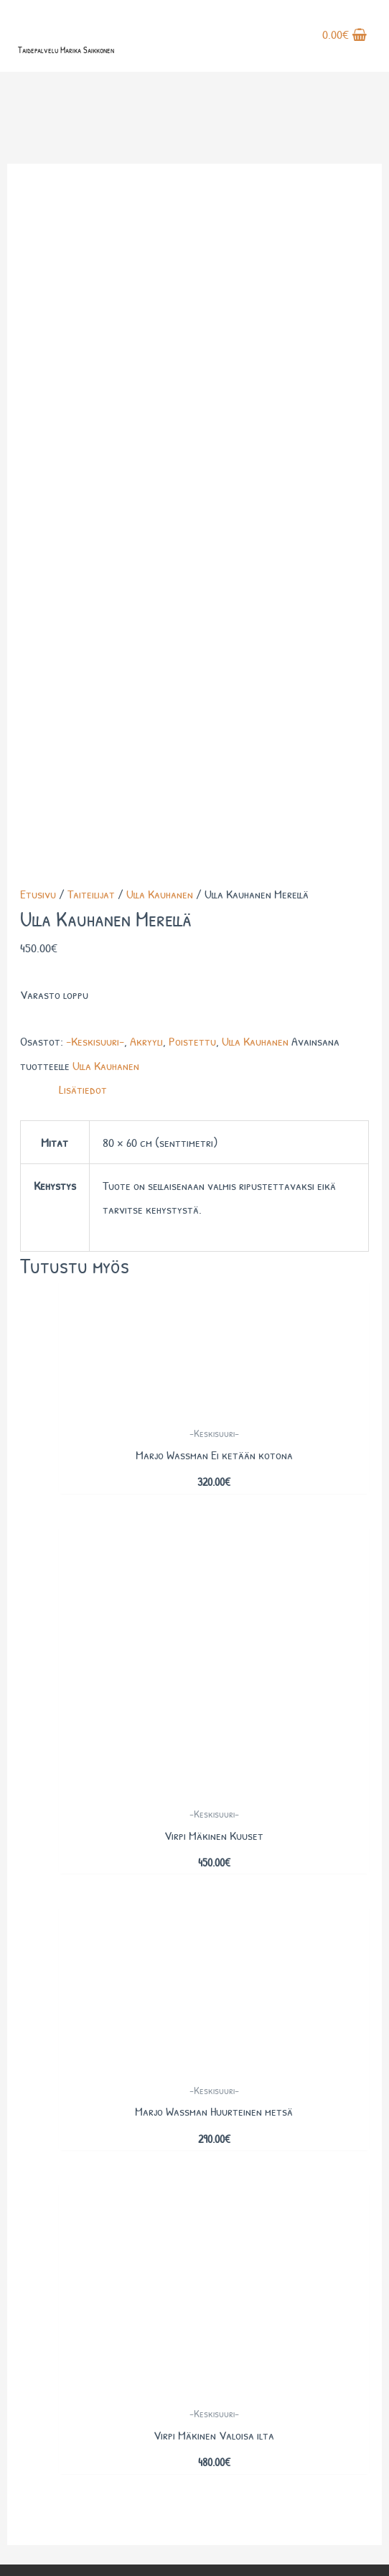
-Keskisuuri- (95, 393)
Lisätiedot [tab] (83, 441)
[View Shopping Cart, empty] (344, 36)
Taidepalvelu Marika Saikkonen (66, 50)
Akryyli (146, 393)
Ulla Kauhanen (159, 246)
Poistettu (192, 393)
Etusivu (38, 246)
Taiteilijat (91, 246)
